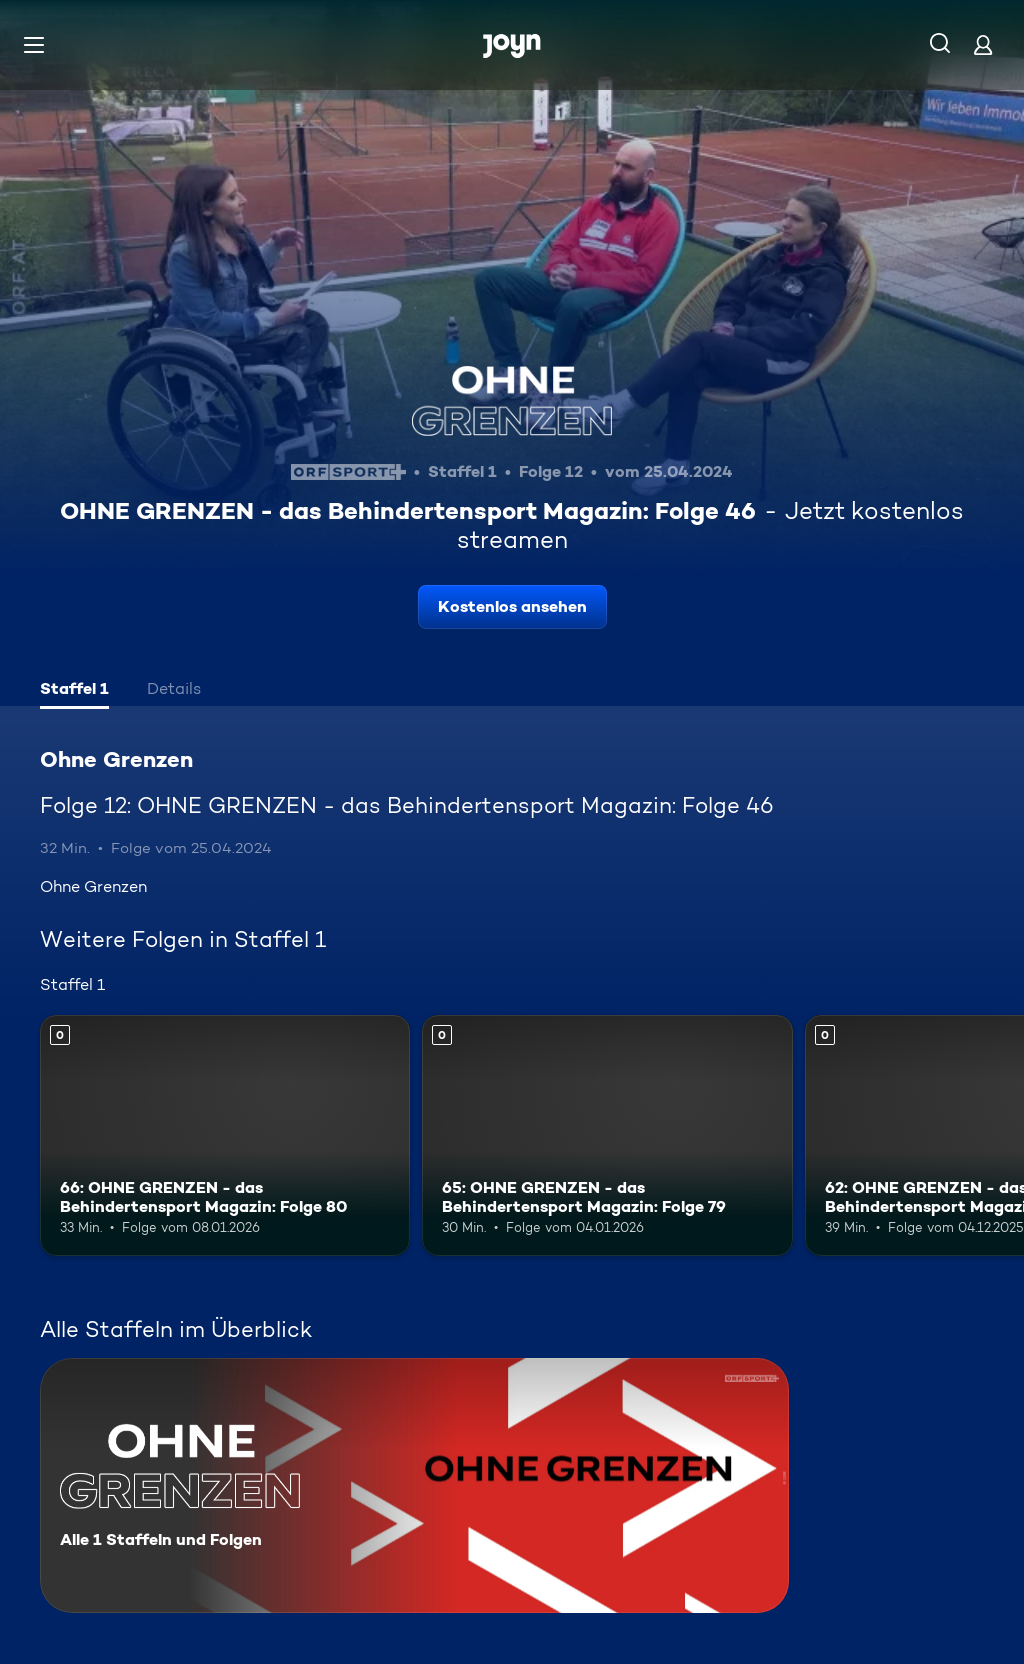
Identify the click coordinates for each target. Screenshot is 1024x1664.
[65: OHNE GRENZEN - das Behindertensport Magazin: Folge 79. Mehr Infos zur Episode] (607, 1135)
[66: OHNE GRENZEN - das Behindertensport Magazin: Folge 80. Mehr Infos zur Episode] (225, 1135)
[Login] (983, 44)
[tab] (74, 691)
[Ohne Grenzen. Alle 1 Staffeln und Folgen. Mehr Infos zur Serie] (414, 1485)
